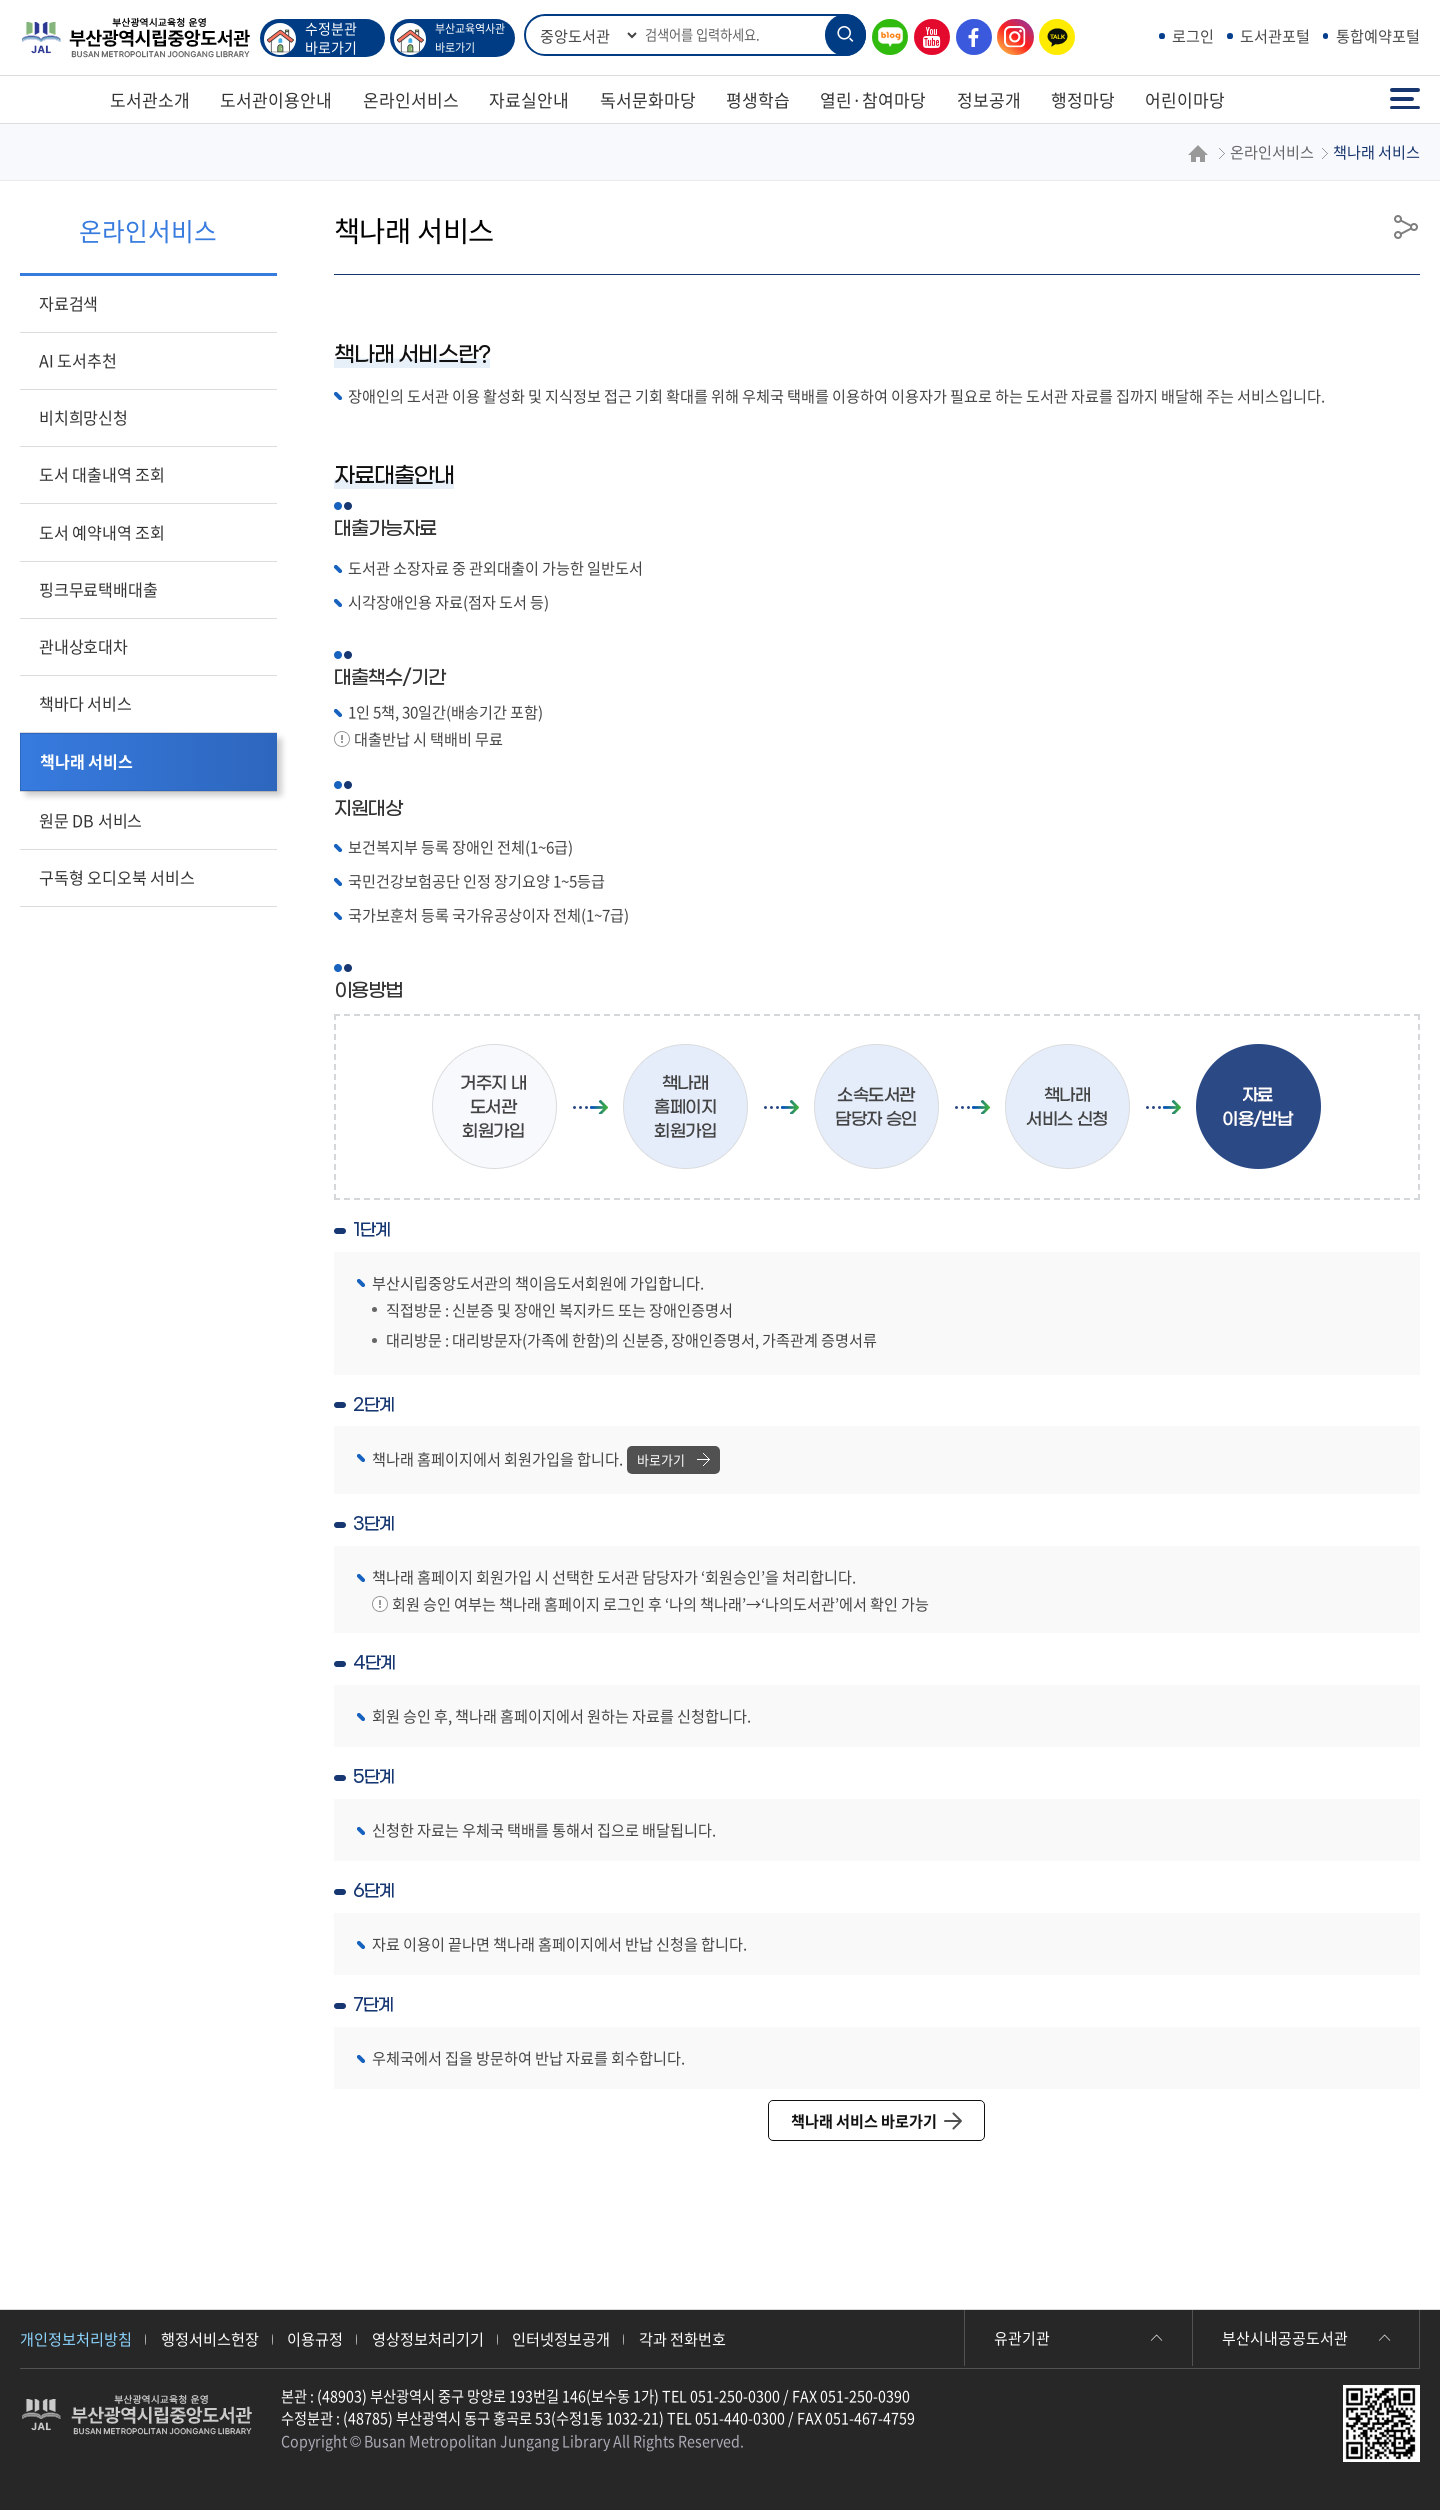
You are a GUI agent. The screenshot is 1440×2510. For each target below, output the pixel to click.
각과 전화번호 (682, 2338)
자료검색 (68, 303)
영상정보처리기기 (428, 2338)
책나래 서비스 (86, 761)
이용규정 (315, 2338)
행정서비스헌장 (210, 2338)
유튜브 (927, 37)
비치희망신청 (83, 417)
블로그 (885, 37)
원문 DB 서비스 (90, 820)
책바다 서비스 (85, 703)
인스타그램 (1010, 37)
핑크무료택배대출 (98, 589)
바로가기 (673, 1459)
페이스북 (969, 37)
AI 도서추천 (78, 360)
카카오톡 (1052, 37)
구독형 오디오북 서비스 (117, 877)
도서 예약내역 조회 (102, 532)
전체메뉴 (1405, 99)
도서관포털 (1275, 35)
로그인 (1193, 35)
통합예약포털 (1378, 35)
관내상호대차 (83, 646)
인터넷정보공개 (561, 2338)
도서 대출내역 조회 (102, 474)
